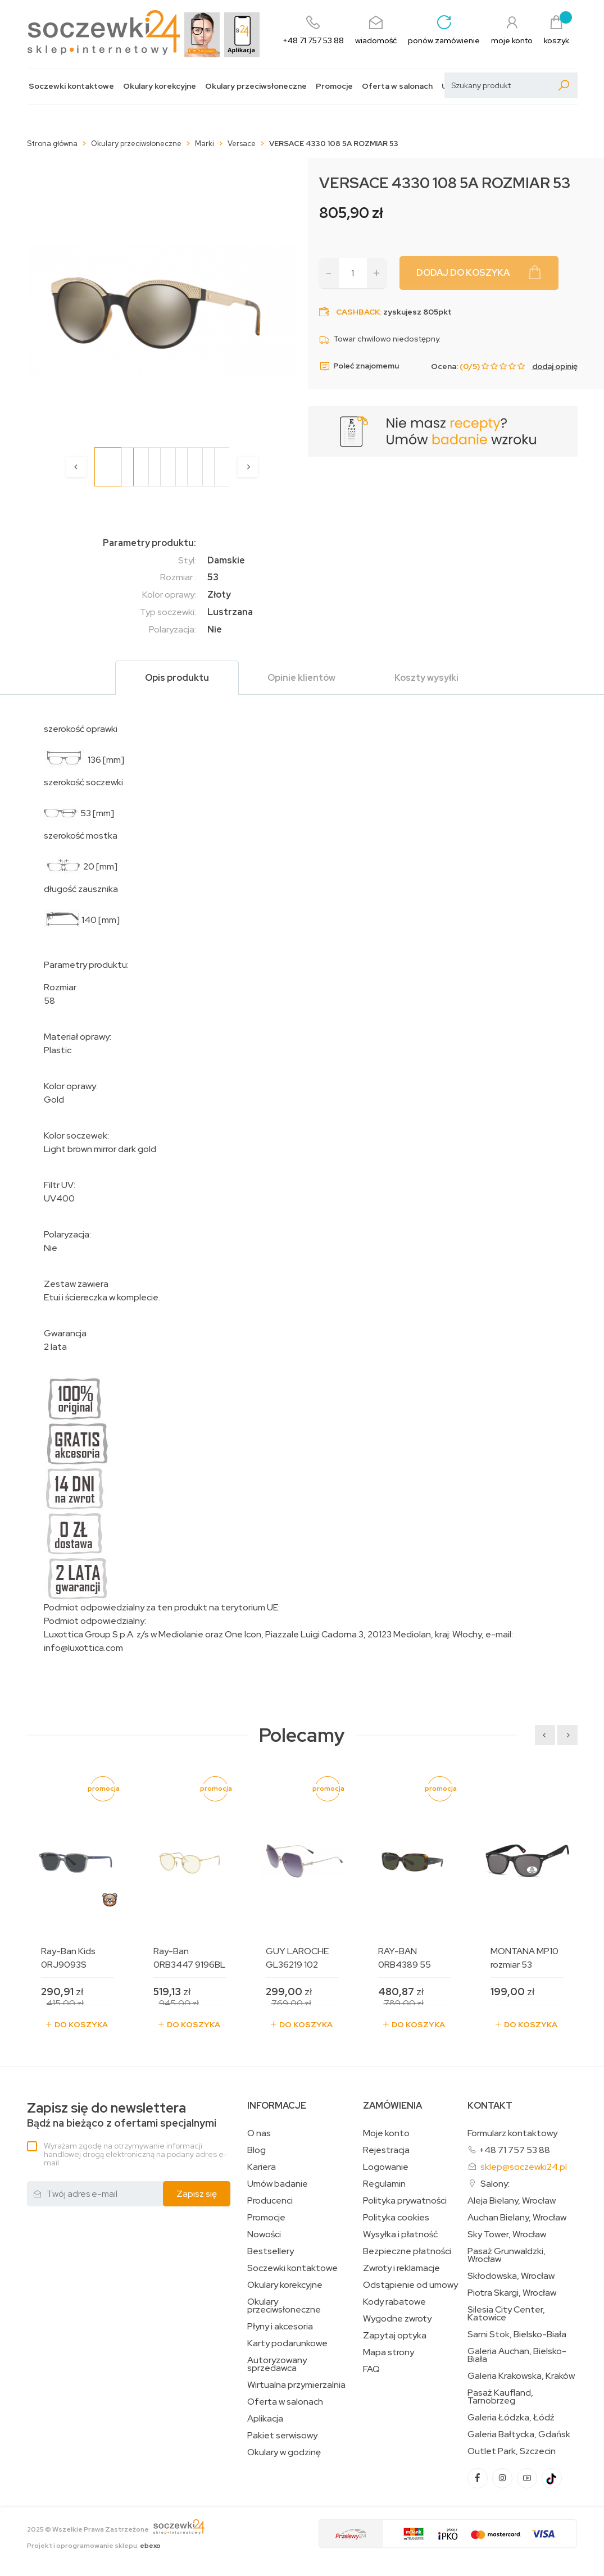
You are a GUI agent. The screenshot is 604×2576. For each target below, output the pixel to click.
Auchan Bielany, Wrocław (516, 2217)
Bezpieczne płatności (407, 2251)
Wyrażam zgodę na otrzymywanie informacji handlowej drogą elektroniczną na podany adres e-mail (135, 2154)
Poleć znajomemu (359, 366)
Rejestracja (386, 2150)
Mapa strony (388, 2352)
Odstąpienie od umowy (410, 2285)
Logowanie (385, 2167)
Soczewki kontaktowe (71, 86)
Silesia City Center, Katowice (506, 2313)
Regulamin (384, 2184)
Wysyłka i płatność (400, 2234)
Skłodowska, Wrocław (511, 2276)
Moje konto (386, 2133)
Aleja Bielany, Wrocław (511, 2200)
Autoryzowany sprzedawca (277, 2364)
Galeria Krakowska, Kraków (521, 2376)
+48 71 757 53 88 (514, 2150)
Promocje (334, 86)
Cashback (358, 312)
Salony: (495, 2184)
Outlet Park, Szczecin (511, 2451)
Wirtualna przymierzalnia (296, 2385)
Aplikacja (265, 2418)
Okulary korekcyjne (159, 86)
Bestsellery (270, 2251)
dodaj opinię (555, 366)
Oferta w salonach (397, 86)
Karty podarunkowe (287, 2343)
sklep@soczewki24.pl (523, 2167)
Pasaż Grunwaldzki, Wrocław (506, 2255)
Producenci (270, 2200)
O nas (259, 2133)
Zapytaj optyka (394, 2335)
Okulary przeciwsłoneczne (255, 86)
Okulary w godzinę (284, 2452)
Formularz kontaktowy (512, 2133)
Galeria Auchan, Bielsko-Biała (516, 2355)
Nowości (264, 2234)
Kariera (261, 2167)
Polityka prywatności (405, 2200)
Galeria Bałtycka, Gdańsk (518, 2434)
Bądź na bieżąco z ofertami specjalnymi (121, 2115)
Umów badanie (277, 2184)
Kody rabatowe (394, 2302)
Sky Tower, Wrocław (506, 2234)
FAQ (371, 2369)
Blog (256, 2150)
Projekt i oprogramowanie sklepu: (94, 2545)
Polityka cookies (396, 2217)
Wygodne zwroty (397, 2318)
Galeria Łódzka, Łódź (511, 2417)
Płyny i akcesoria (280, 2326)
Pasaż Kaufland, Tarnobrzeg (500, 2396)
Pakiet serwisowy (282, 2435)
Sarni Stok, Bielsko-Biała (516, 2334)
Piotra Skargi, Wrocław (511, 2293)
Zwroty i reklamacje (401, 2268)
